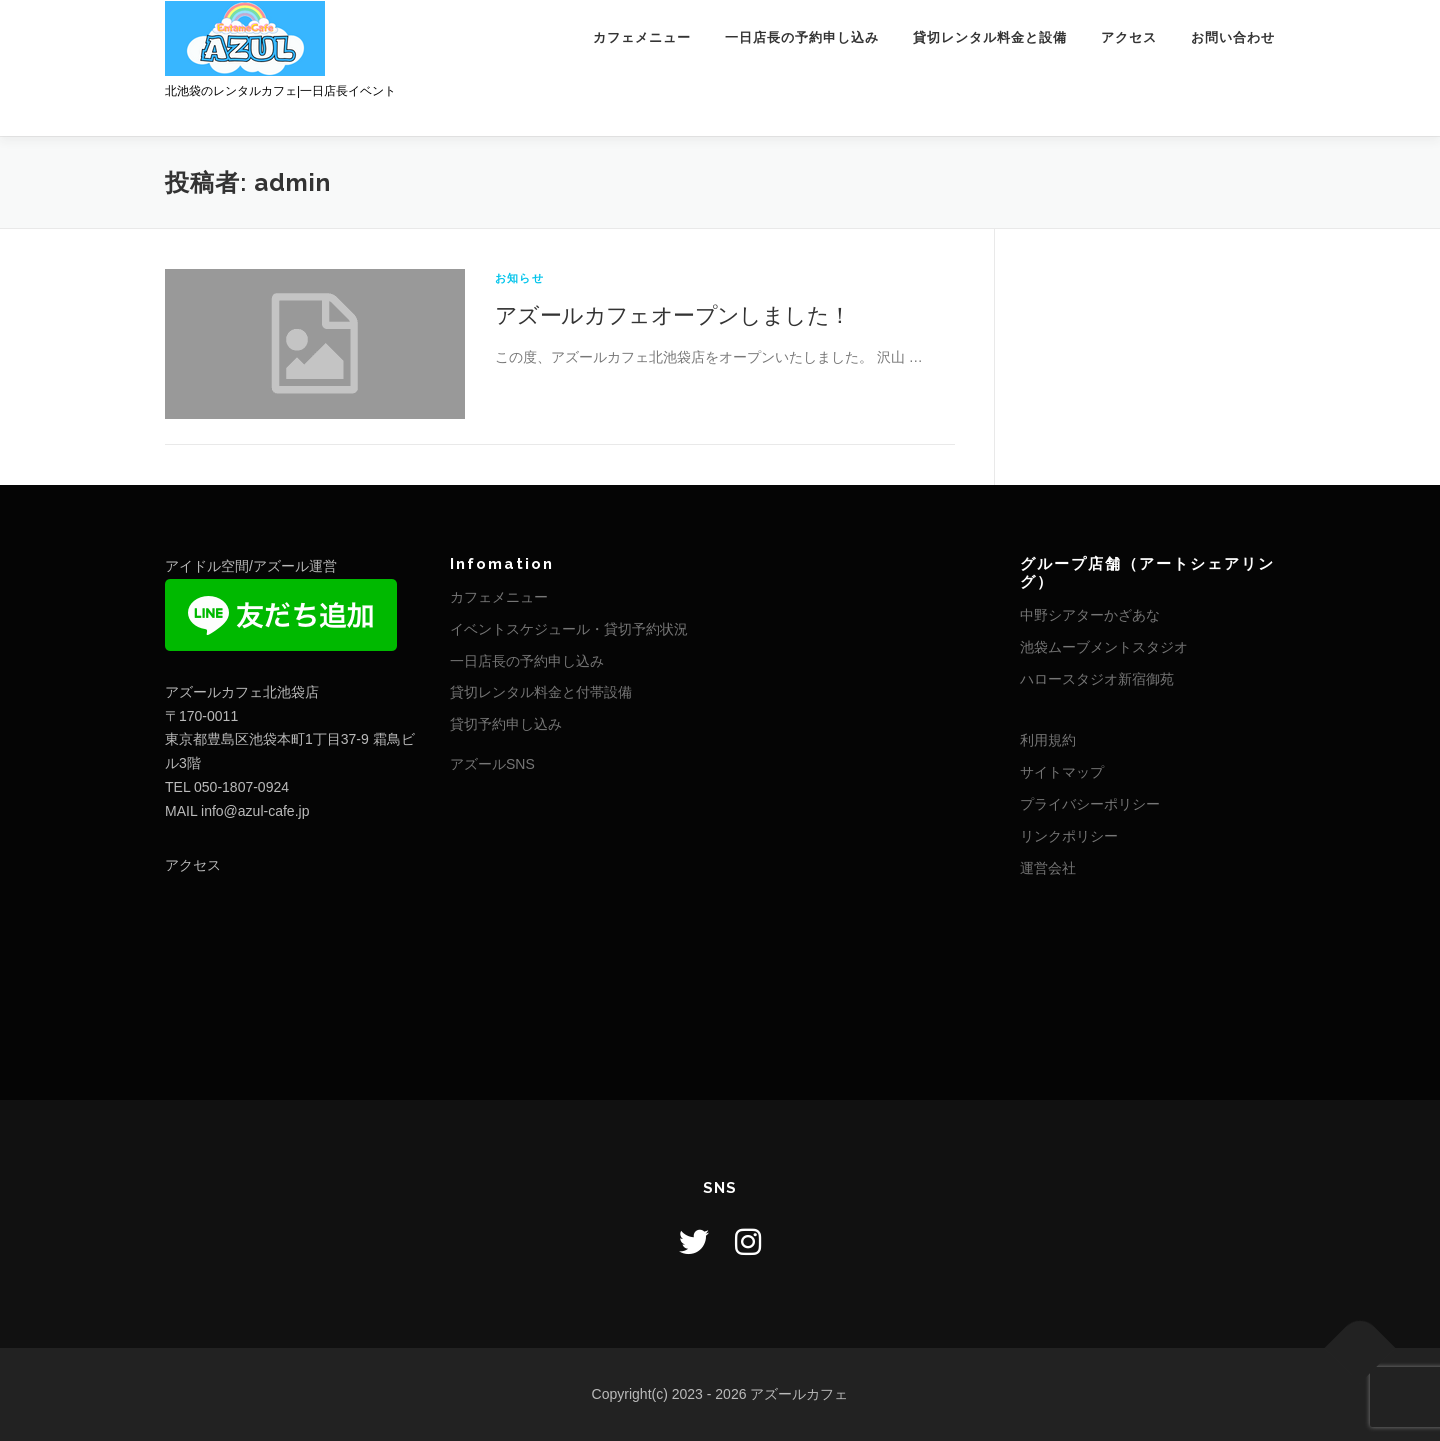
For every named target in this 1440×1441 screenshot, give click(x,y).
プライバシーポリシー (1090, 804)
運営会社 (1048, 868)
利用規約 (1048, 740)
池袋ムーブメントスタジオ (1104, 647)
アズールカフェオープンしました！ (672, 314)
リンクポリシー (1069, 836)
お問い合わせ (1233, 37)
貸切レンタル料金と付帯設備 (541, 692)
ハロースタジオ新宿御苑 (1097, 679)
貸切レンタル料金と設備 (990, 37)
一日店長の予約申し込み (802, 37)
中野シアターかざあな (1090, 615)
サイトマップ (1062, 772)
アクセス (1129, 37)
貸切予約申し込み (506, 724)
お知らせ (519, 278)
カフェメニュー (642, 37)
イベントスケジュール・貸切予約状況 (569, 629)
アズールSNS (492, 764)
